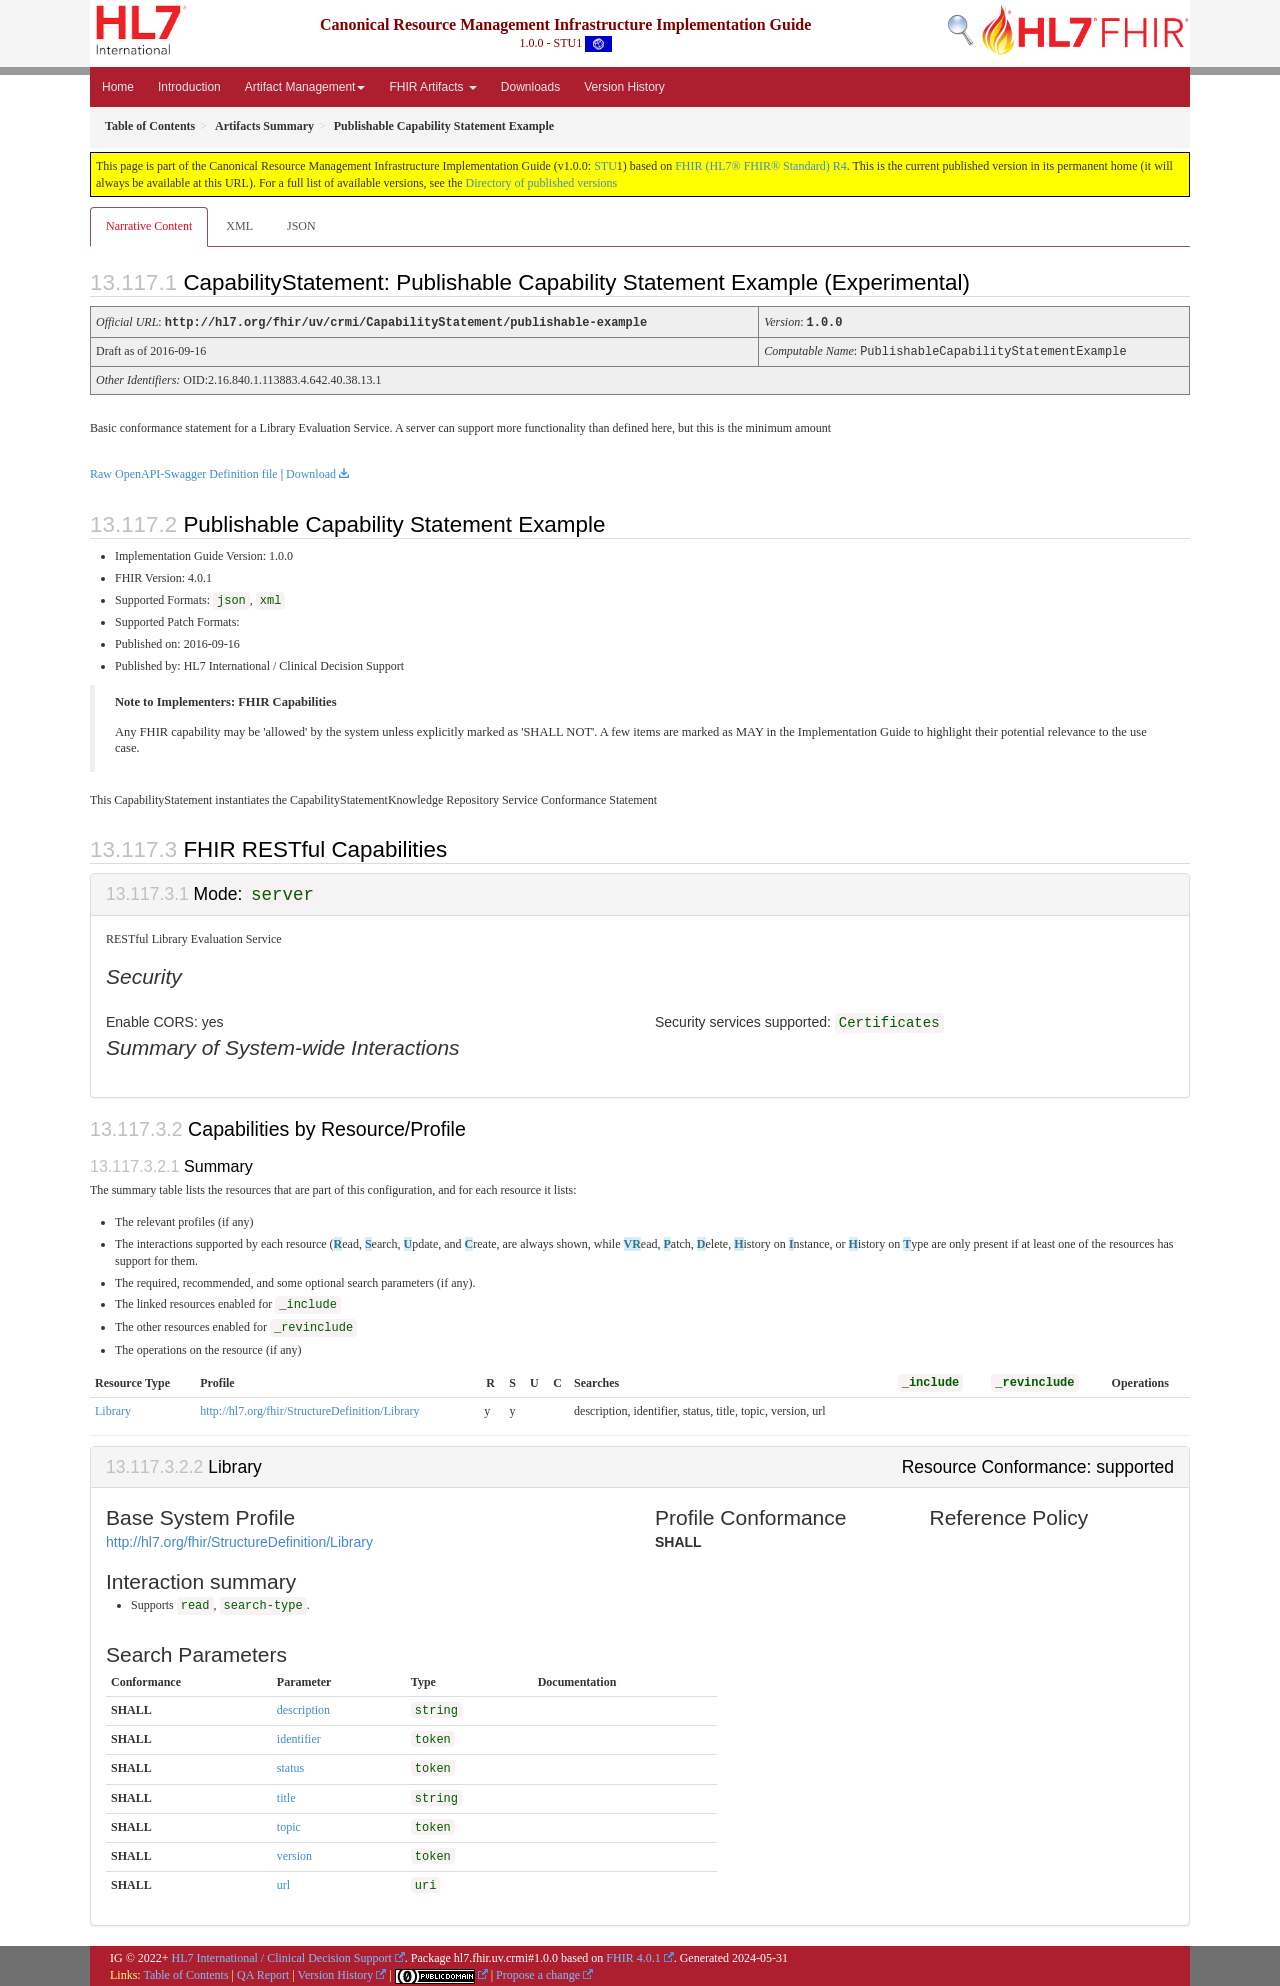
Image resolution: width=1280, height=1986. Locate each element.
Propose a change (538, 1973)
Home (118, 87)
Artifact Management (305, 87)
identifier (299, 1737)
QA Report (263, 1973)
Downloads (530, 87)
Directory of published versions (542, 183)
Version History (624, 87)
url (283, 1883)
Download (311, 472)
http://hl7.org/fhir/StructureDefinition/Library (309, 1409)
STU (605, 166)
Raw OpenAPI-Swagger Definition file (184, 472)
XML (239, 226)
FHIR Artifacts (432, 87)
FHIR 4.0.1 (633, 1956)
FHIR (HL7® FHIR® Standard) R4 (761, 166)
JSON (301, 226)
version (294, 1854)
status (290, 1766)
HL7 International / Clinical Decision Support (282, 1956)
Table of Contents (185, 1973)
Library (113, 1409)
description (303, 1708)
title (286, 1796)
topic (289, 1825)
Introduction (189, 87)
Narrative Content (149, 226)
